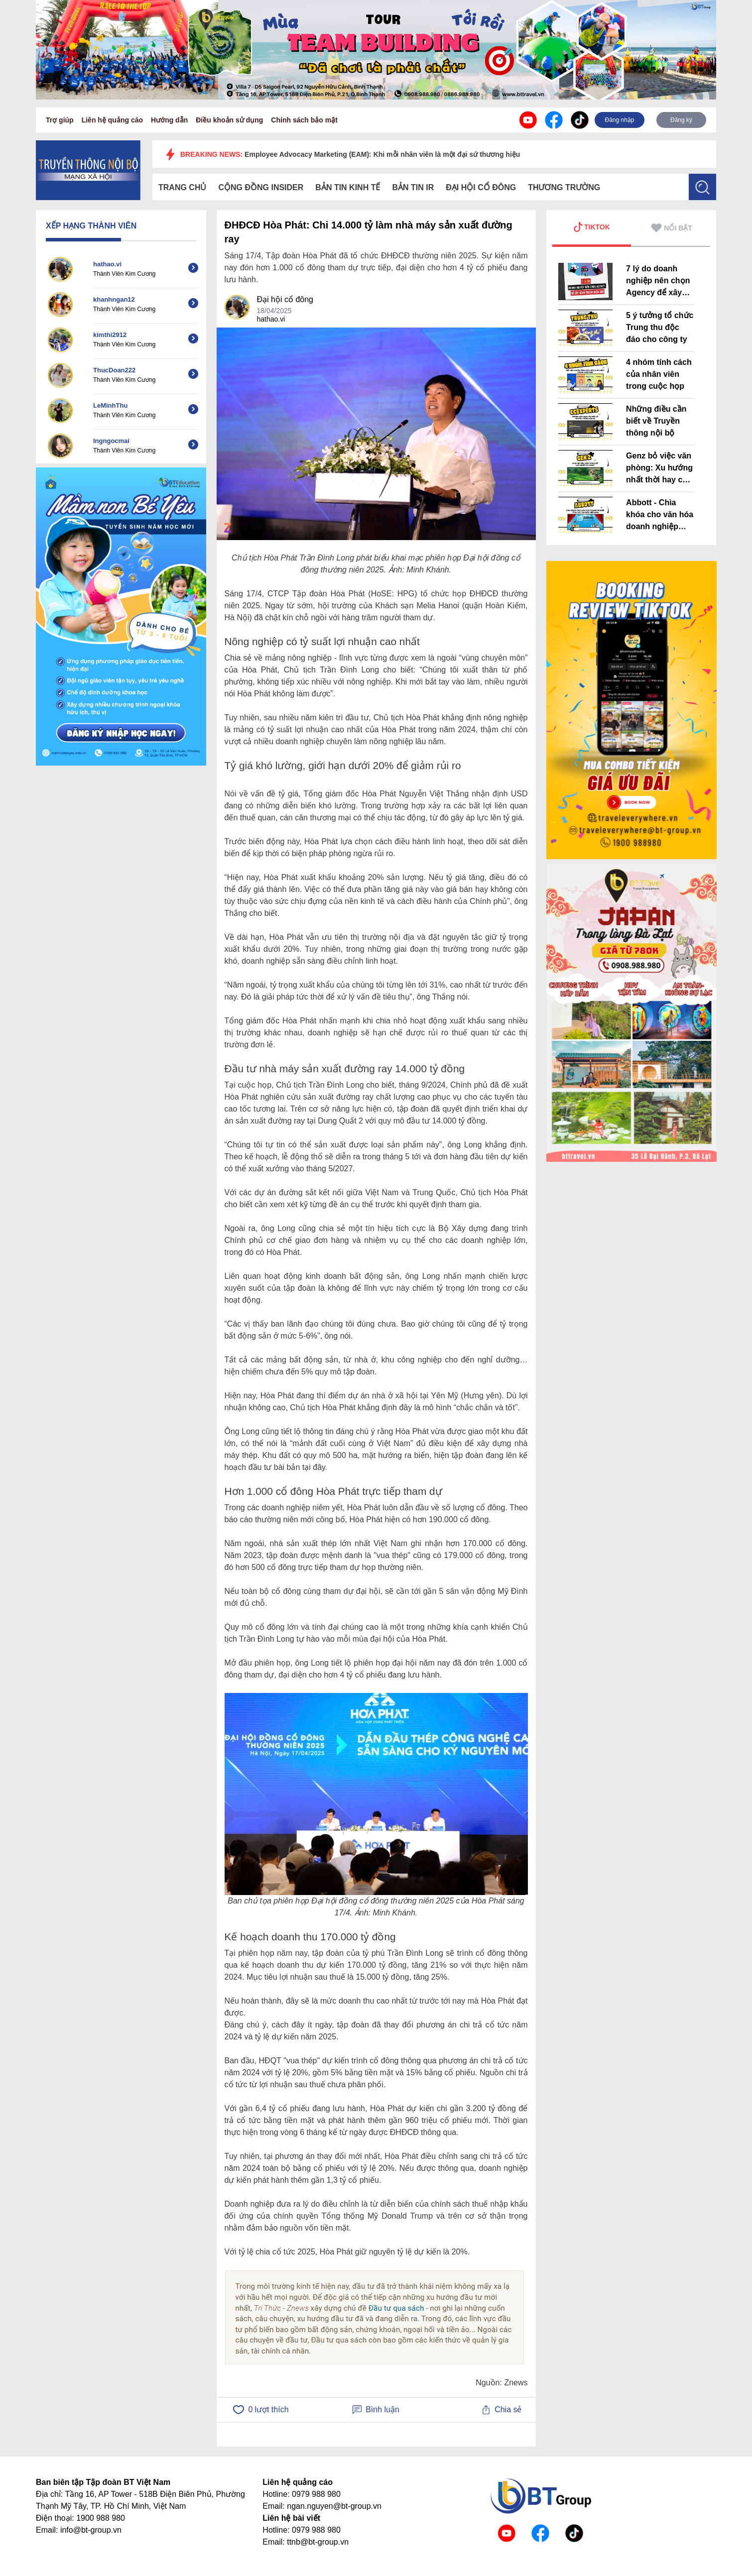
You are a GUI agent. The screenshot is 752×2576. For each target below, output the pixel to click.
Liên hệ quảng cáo (112, 120)
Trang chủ (182, 187)
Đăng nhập (619, 119)
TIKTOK (591, 227)
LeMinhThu (110, 405)
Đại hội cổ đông (481, 187)
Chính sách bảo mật (304, 120)
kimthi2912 (109, 334)
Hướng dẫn (169, 120)
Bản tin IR (413, 187)
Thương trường (564, 187)
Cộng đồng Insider (260, 187)
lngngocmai (111, 441)
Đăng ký (681, 119)
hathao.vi (107, 264)
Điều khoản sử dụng (229, 120)
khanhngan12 (114, 299)
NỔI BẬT (671, 228)
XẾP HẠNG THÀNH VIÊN (91, 226)
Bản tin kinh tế (347, 187)
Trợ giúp (60, 120)
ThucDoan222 (114, 370)
